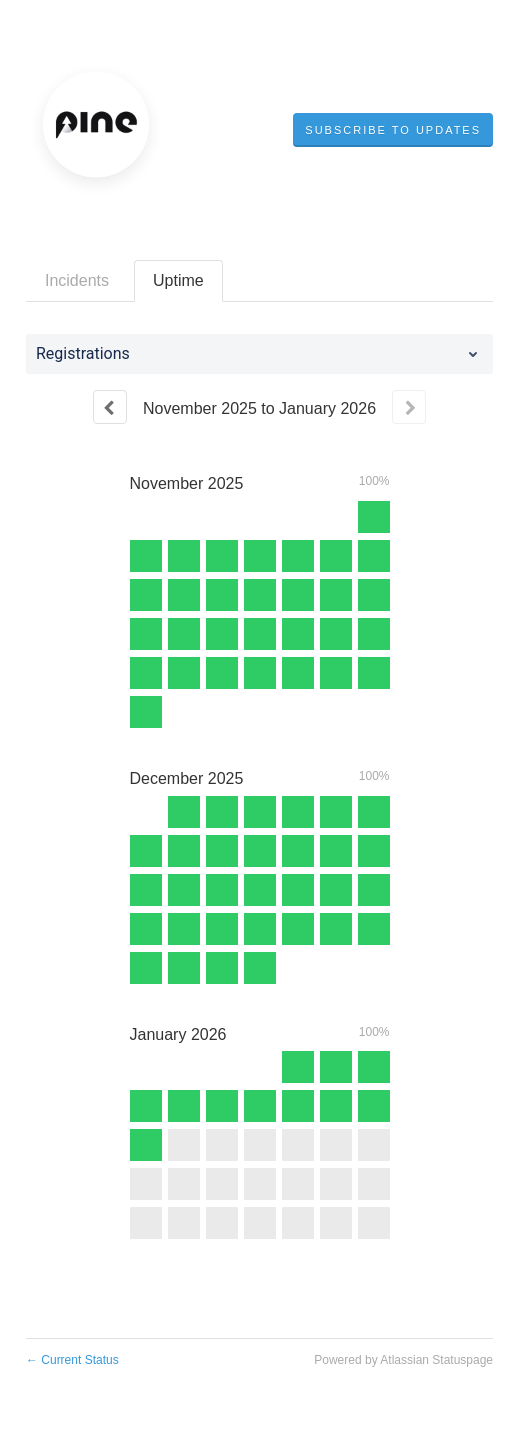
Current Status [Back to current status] (72, 1360)
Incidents (77, 280)
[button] (393, 130)
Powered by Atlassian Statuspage (403, 1360)
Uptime (178, 280)
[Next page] (409, 407)
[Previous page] (110, 407)
